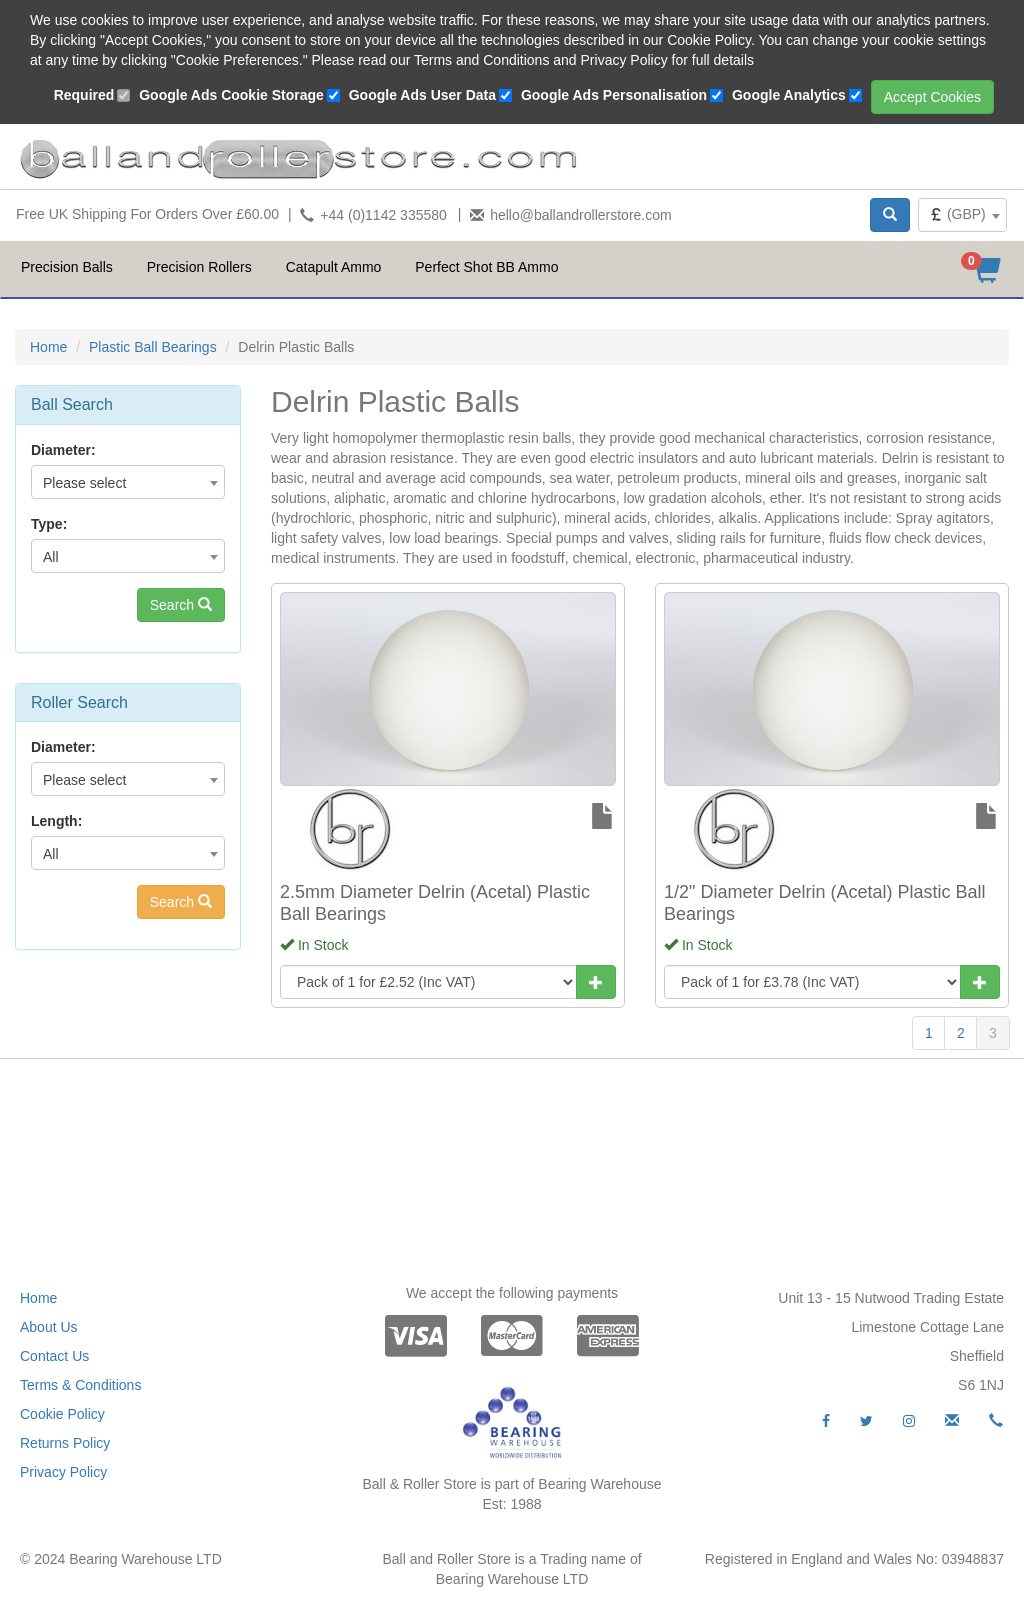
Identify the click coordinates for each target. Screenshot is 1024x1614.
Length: (56, 821)
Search (181, 605)
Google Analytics (789, 95)
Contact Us (54, 1356)
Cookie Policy (62, 1414)
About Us (49, 1327)
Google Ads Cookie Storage (231, 95)
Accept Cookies (932, 97)
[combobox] (962, 215)
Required (84, 95)
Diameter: (63, 450)
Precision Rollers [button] (199, 267)
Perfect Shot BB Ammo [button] (486, 267)
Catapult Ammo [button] (334, 267)
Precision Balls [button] (67, 267)
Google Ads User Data (422, 95)
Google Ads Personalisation (614, 95)
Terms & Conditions (80, 1385)
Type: (49, 524)
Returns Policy (65, 1443)
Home (48, 347)
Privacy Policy (63, 1472)
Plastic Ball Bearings (153, 347)
